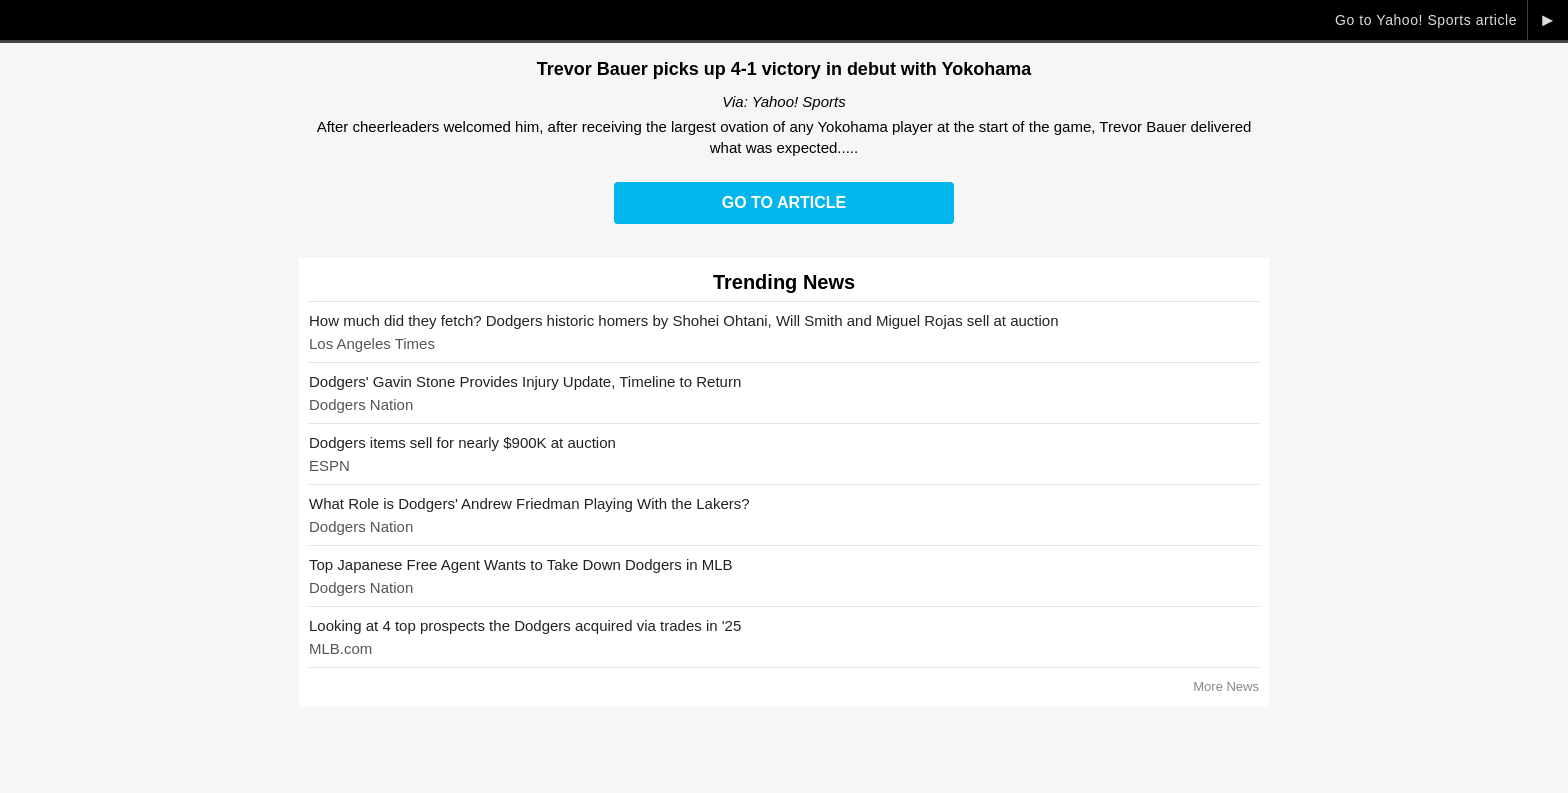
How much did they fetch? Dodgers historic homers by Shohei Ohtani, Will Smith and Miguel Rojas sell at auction (684, 320)
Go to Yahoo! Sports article (1426, 20)
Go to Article (784, 202)
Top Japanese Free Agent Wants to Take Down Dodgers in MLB (521, 564)
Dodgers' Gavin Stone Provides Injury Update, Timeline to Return (525, 381)
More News (1226, 686)
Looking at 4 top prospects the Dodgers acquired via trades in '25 (525, 625)
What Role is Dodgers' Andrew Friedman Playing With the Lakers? (529, 503)
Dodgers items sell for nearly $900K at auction (462, 442)
